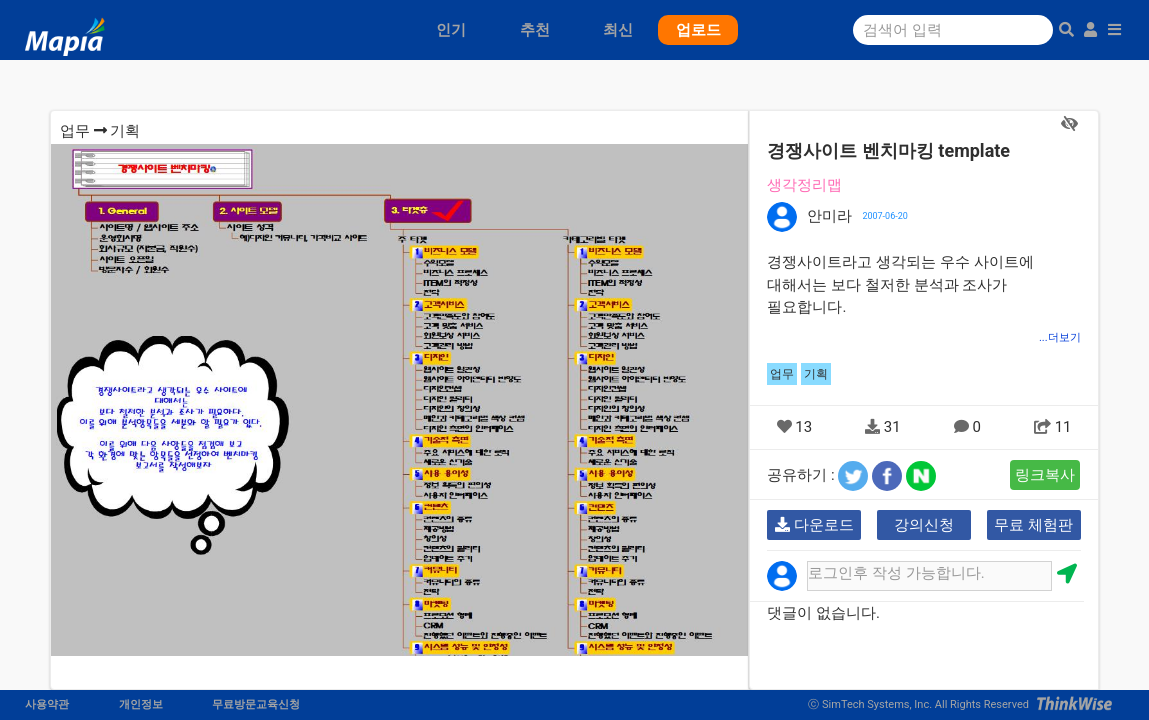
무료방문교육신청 (256, 704)
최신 (618, 30)
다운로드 (814, 525)
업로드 (698, 30)
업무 (75, 131)
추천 (535, 30)
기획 (125, 131)
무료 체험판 (1033, 525)
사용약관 (47, 704)
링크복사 (1045, 475)
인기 (451, 30)
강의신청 (924, 525)
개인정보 (141, 704)
